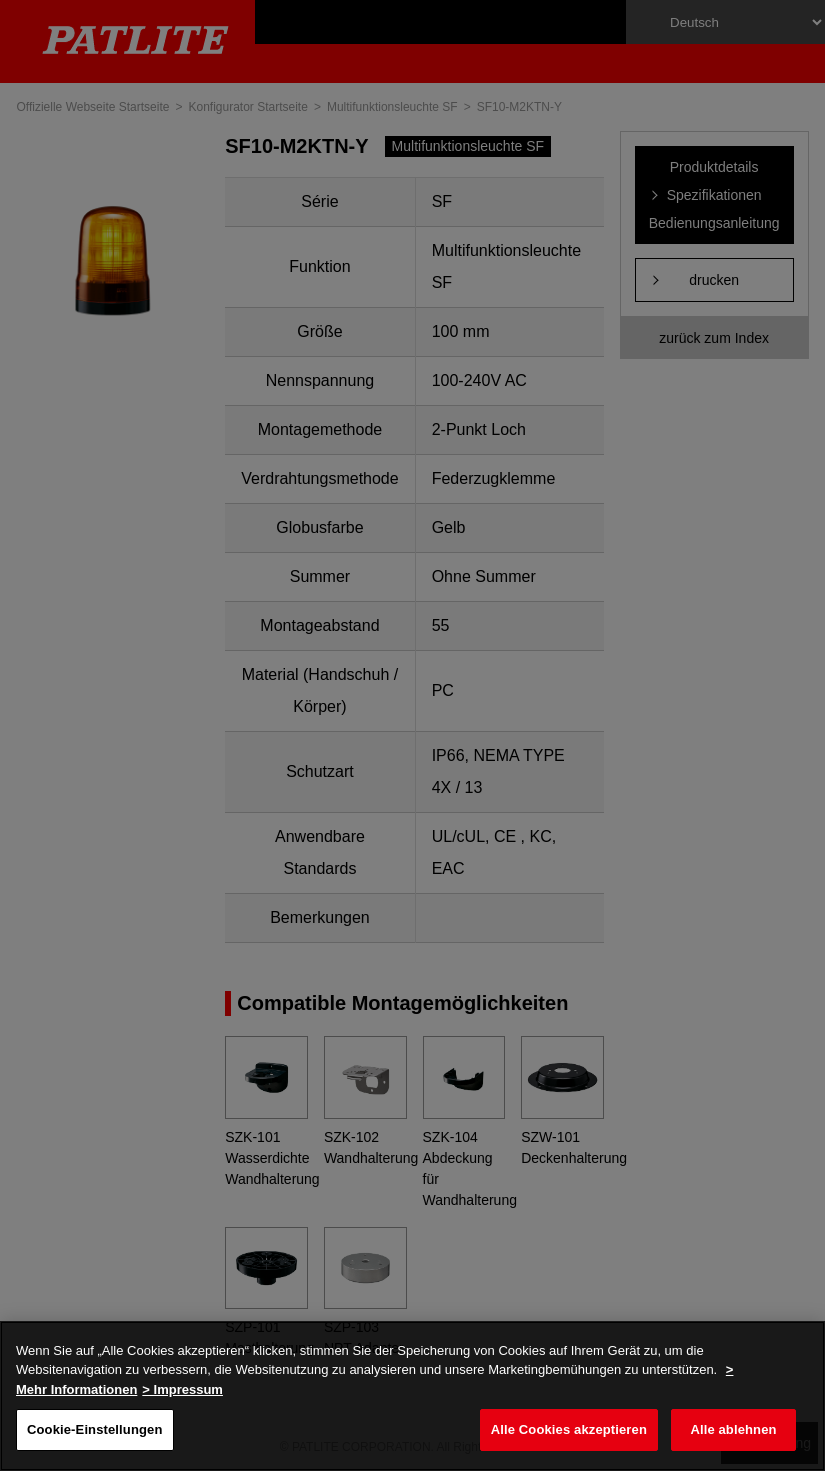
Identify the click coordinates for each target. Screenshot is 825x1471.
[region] (412, 1396)
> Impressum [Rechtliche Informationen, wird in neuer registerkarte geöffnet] (182, 1389)
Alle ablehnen (733, 1429)
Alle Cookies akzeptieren (569, 1429)
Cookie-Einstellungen (95, 1429)
